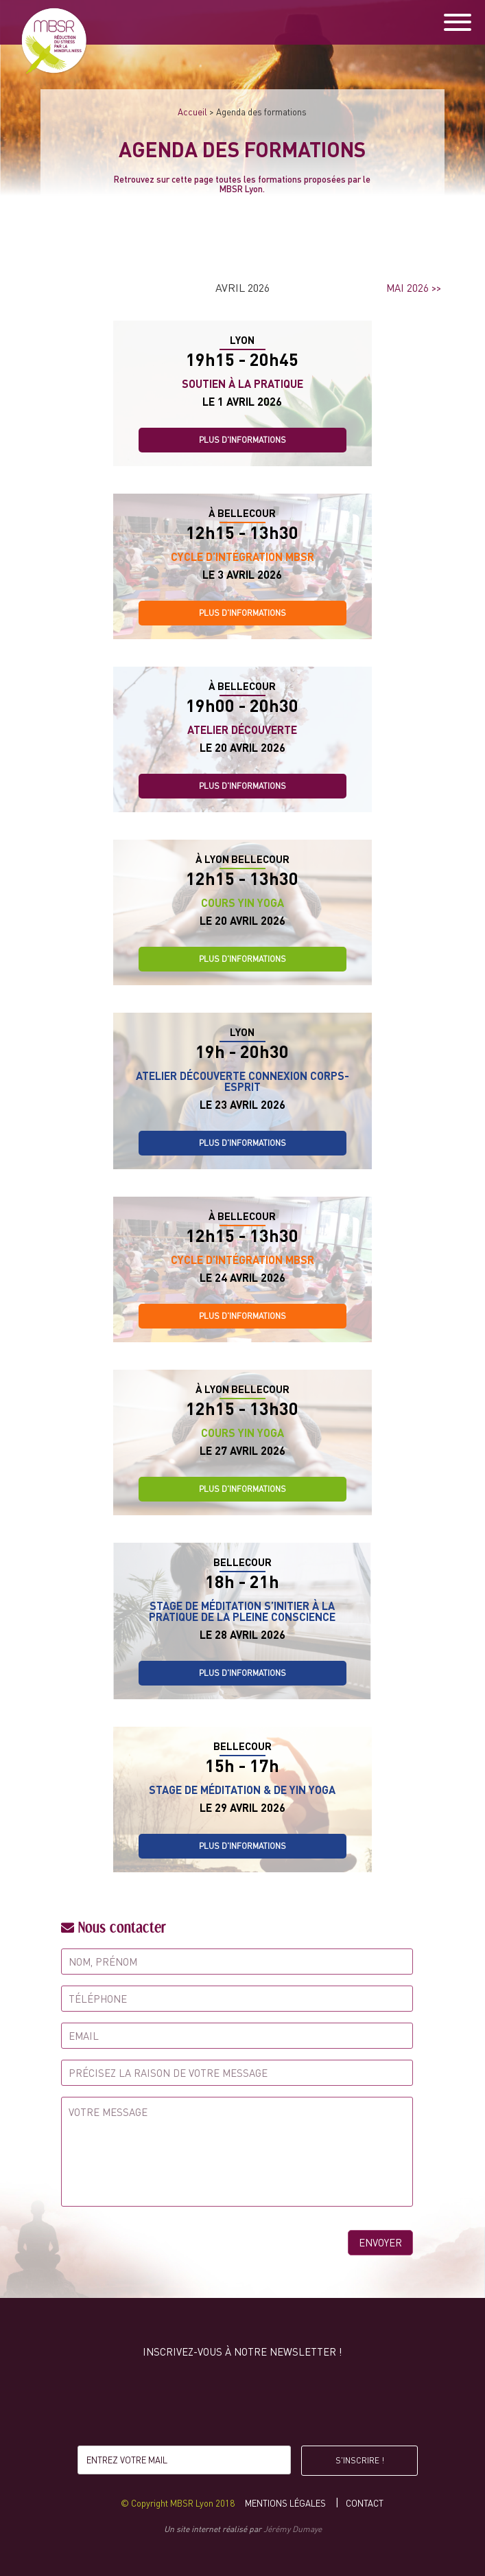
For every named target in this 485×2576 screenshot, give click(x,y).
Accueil (192, 111)
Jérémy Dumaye (292, 2529)
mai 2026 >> (413, 287)
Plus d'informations (242, 440)
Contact (364, 2503)
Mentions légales (285, 2503)
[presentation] (242, 2405)
